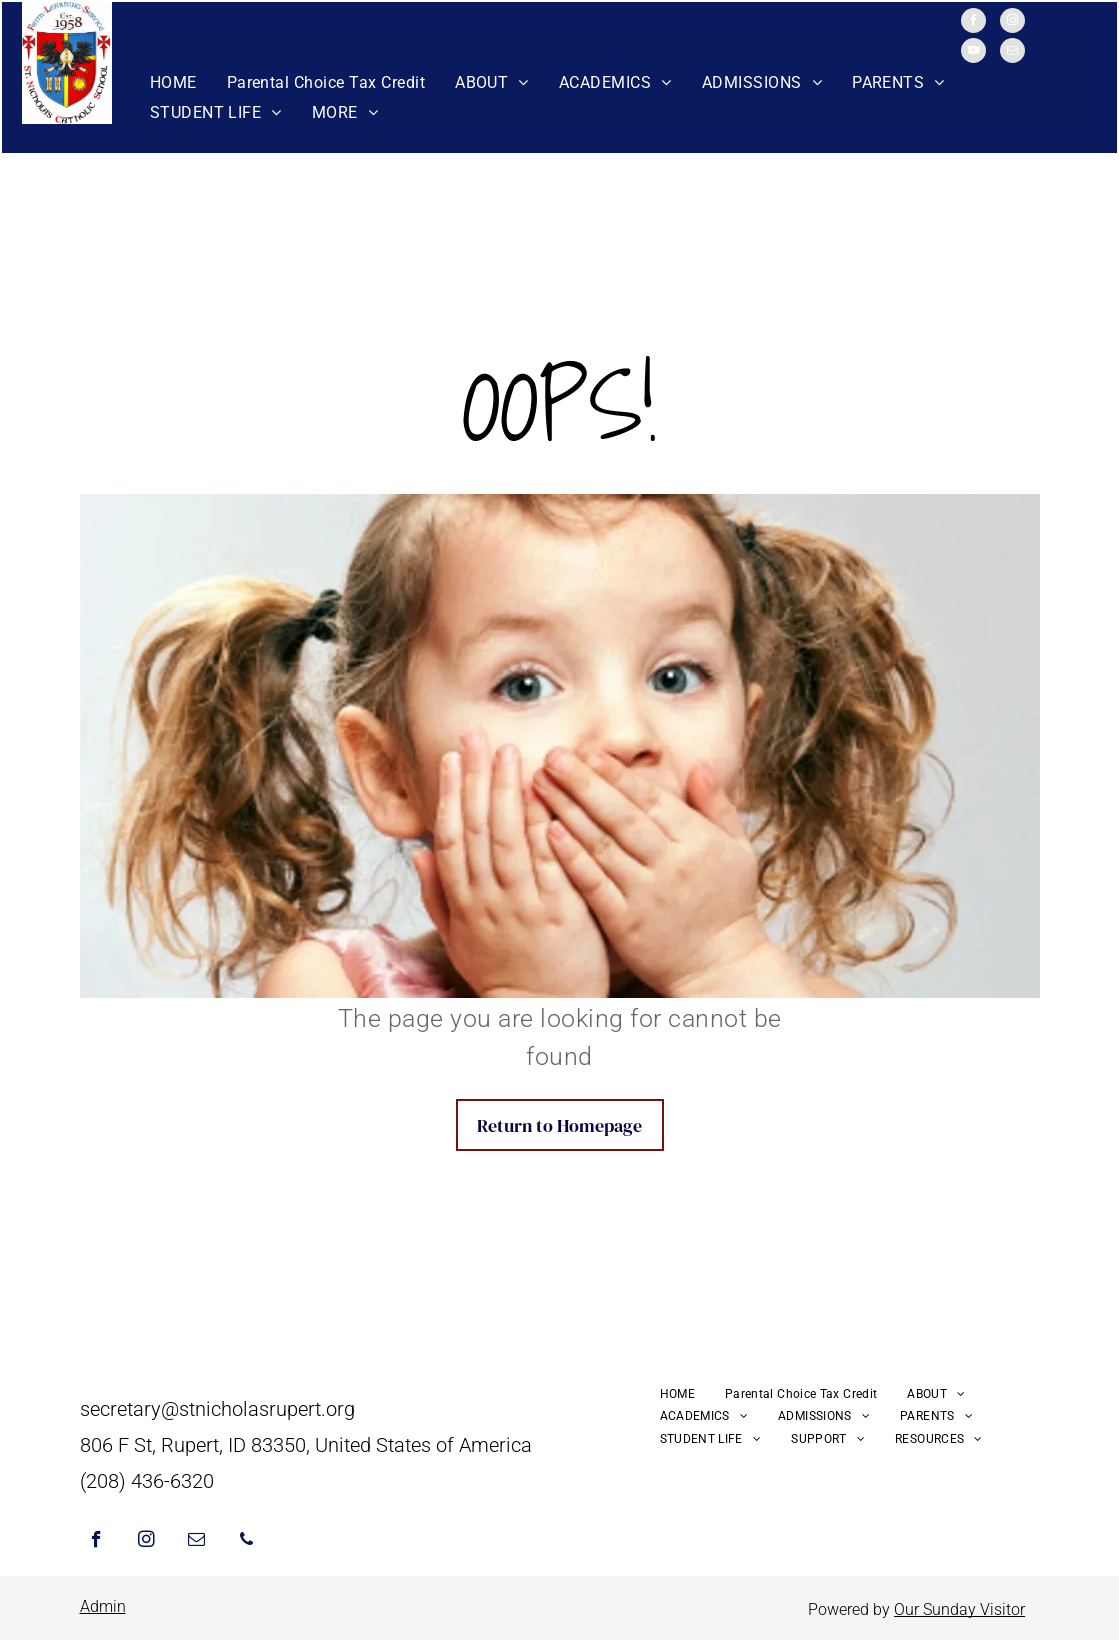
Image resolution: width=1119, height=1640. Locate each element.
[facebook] (973, 23)
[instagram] (1012, 23)
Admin (103, 1606)
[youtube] (973, 53)
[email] (1012, 53)
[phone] (246, 1542)
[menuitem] (173, 82)
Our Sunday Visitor (959, 1609)
